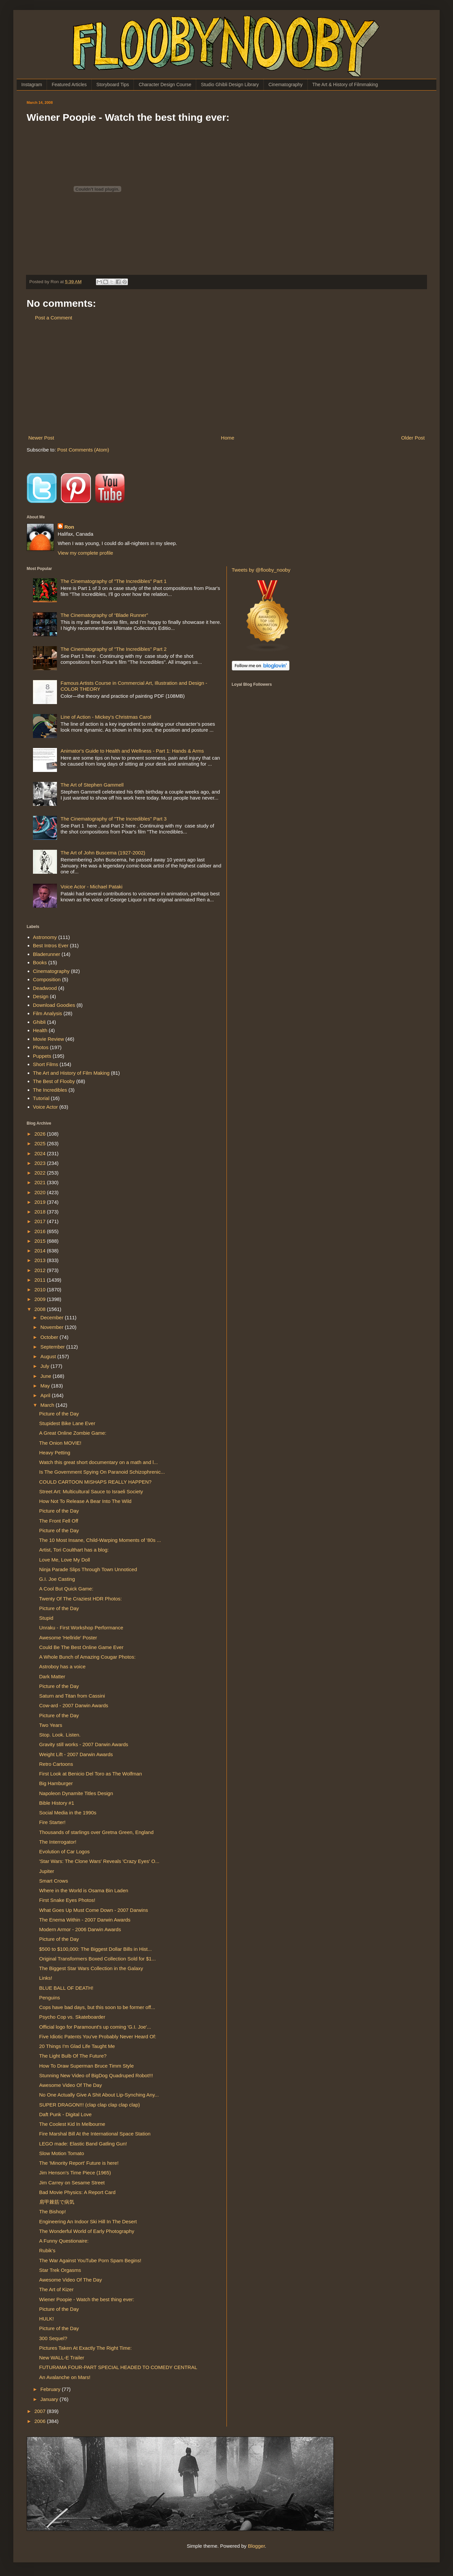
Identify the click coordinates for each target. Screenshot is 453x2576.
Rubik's (47, 2250)
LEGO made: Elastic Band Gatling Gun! (83, 2143)
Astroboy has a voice (62, 1666)
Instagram (31, 84)
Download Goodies (54, 1005)
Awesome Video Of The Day (70, 2085)
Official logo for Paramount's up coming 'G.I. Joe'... (95, 2027)
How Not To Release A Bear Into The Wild (85, 1501)
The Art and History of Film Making (71, 1073)
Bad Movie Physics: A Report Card (77, 2192)
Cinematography (285, 84)
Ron (69, 527)
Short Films (45, 1064)
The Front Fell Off (58, 1521)
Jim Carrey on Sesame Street (72, 2182)
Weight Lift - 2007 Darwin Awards (76, 1754)
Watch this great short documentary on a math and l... (98, 1462)
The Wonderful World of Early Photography (86, 2231)
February (51, 2389)
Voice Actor (45, 1107)
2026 (40, 1134)
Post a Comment (53, 317)
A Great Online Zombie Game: (73, 1433)
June (46, 1376)
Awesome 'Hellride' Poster (68, 1637)
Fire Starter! (52, 1822)
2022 (40, 1173)
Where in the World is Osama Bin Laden (83, 1890)
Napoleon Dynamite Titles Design (76, 1793)
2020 (40, 1192)
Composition (47, 979)
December (52, 1317)
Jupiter (46, 1871)
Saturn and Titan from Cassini (72, 1696)
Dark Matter (52, 1676)
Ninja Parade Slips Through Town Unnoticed (88, 1569)
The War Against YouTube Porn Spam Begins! (90, 2260)
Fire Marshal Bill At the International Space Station (95, 2133)
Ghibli (39, 1022)
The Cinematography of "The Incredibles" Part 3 (114, 819)
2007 (40, 2411)
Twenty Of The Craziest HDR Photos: (80, 1598)
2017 (40, 1221)
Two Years (50, 1725)
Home (227, 438)
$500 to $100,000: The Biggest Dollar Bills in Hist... (95, 1949)
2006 (40, 2421)
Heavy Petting (54, 1452)
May (45, 1385)
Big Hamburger (56, 1783)
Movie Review (48, 1039)
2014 (40, 1250)
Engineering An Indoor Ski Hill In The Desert (88, 2221)
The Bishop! (52, 2211)
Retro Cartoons (56, 1764)
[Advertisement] (226, 377)
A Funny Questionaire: (64, 2241)
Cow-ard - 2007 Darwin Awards (73, 1705)
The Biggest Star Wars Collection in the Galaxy (91, 1968)
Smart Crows (53, 1881)
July (45, 1366)
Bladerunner (46, 954)
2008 (40, 1309)
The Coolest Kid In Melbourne (72, 2124)
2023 (40, 1163)
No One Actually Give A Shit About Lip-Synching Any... (99, 2095)
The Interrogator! (58, 1842)
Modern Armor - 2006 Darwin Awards (80, 1929)
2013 (40, 1260)
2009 (40, 1299)
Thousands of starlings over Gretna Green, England (96, 1832)
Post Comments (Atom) (83, 450)
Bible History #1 (56, 1803)
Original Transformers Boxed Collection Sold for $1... (97, 1958)
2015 (40, 1241)
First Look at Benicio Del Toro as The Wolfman (90, 1773)
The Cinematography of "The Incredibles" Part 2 (114, 649)
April (46, 1395)
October (50, 1337)
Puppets (42, 1056)
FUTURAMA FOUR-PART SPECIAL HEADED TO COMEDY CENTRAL (118, 2367)
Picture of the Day (59, 1413)
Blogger (256, 2546)
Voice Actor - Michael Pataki (92, 886)
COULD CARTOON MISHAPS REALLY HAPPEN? (95, 1482)
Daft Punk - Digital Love (65, 2114)
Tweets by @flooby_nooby (261, 570)
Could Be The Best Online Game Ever (81, 1647)
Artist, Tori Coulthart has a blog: (74, 1550)
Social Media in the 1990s (68, 1812)
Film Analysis (47, 1013)
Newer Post (41, 438)
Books (40, 962)
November (52, 1327)
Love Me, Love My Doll (64, 1560)
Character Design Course (165, 84)
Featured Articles (69, 84)
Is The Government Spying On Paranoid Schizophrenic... (102, 1472)
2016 (40, 1231)
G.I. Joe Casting (57, 1579)
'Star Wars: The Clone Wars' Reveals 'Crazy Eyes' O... (99, 1861)
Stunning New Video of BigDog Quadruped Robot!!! (96, 2075)
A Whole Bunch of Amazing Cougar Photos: (87, 1657)
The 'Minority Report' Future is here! (79, 2163)
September (53, 1347)
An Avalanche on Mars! (65, 2377)
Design (41, 996)
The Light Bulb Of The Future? (73, 2056)
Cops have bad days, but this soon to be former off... (97, 2007)
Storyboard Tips (112, 84)
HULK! (46, 2318)
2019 (40, 1202)
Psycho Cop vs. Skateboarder (72, 2017)
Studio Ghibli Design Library (230, 84)
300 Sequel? (53, 2338)
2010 (40, 1289)
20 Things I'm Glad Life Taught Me (77, 2046)
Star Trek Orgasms (60, 2270)
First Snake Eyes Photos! (67, 1900)
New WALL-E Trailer (61, 2357)
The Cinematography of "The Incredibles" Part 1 (114, 581)
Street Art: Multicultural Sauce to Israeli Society (91, 1491)
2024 (40, 1153)
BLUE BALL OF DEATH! (66, 1988)
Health (40, 1030)
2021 (40, 1182)
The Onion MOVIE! (60, 1443)
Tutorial (41, 1098)
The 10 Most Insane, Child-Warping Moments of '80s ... (100, 1540)
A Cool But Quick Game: (66, 1588)
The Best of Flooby (54, 1081)
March (48, 1405)
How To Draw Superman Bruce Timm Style (86, 2066)
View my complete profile (85, 553)
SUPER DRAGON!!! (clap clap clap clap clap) (89, 2105)
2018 (40, 1211)
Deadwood (45, 988)
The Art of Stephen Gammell (92, 785)
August (48, 1356)
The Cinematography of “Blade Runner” (104, 615)
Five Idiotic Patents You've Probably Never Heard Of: (97, 2036)
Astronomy (45, 937)
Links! (45, 1978)
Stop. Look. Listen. (60, 1735)
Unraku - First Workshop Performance (81, 1627)
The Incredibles (50, 1090)
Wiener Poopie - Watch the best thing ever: (86, 2299)
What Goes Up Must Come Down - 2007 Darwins (93, 1910)
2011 (40, 1280)
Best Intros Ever (51, 945)
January (50, 2399)
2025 (40, 1143)
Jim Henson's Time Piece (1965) (75, 2172)
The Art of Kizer (56, 2289)
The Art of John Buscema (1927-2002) (103, 852)
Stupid (46, 1618)
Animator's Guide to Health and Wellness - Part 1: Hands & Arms (132, 751)
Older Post (413, 438)
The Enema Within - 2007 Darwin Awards (85, 1920)
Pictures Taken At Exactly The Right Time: (85, 2348)
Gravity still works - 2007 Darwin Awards (83, 1744)
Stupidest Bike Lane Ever (67, 1423)
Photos (41, 1047)
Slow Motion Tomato (61, 2153)
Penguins (49, 1997)
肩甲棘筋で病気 (56, 2202)
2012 (40, 1270)
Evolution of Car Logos (64, 1851)
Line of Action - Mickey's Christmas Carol (106, 717)
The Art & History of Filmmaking (345, 84)
